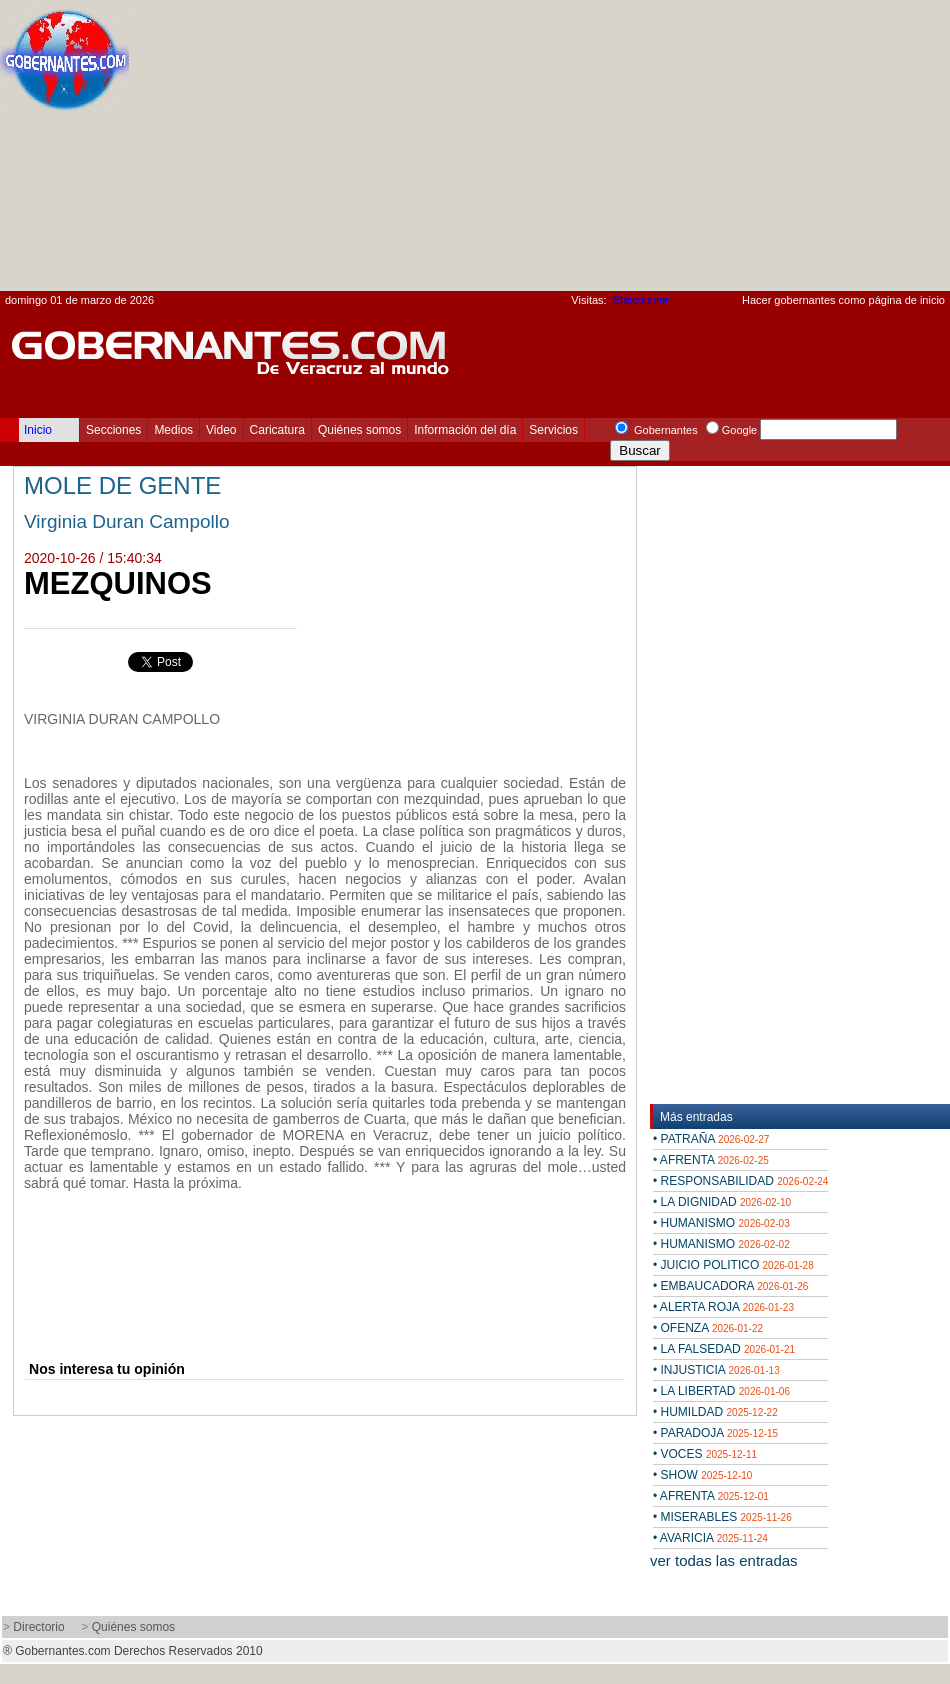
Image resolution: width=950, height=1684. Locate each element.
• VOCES (705, 1454)
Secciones (113, 430)
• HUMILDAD (715, 1412)
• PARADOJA (715, 1433)
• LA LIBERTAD (721, 1391)
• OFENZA (708, 1328)
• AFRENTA (711, 1160)
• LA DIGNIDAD (722, 1202)
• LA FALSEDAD (724, 1349)
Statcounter (641, 300)
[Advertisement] (681, 151)
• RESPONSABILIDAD (740, 1181)
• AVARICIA (710, 1538)
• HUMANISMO (721, 1223)
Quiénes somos (359, 430)
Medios (173, 430)
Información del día (465, 430)
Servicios (553, 430)
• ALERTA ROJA (723, 1307)
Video (221, 430)
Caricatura (277, 430)
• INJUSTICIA (716, 1370)
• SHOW (702, 1475)
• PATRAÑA (711, 1139)
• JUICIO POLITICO (733, 1265)
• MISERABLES (722, 1517)
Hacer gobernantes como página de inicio (843, 300)
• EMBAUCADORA (730, 1286)
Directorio (38, 1627)
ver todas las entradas (724, 1560)
